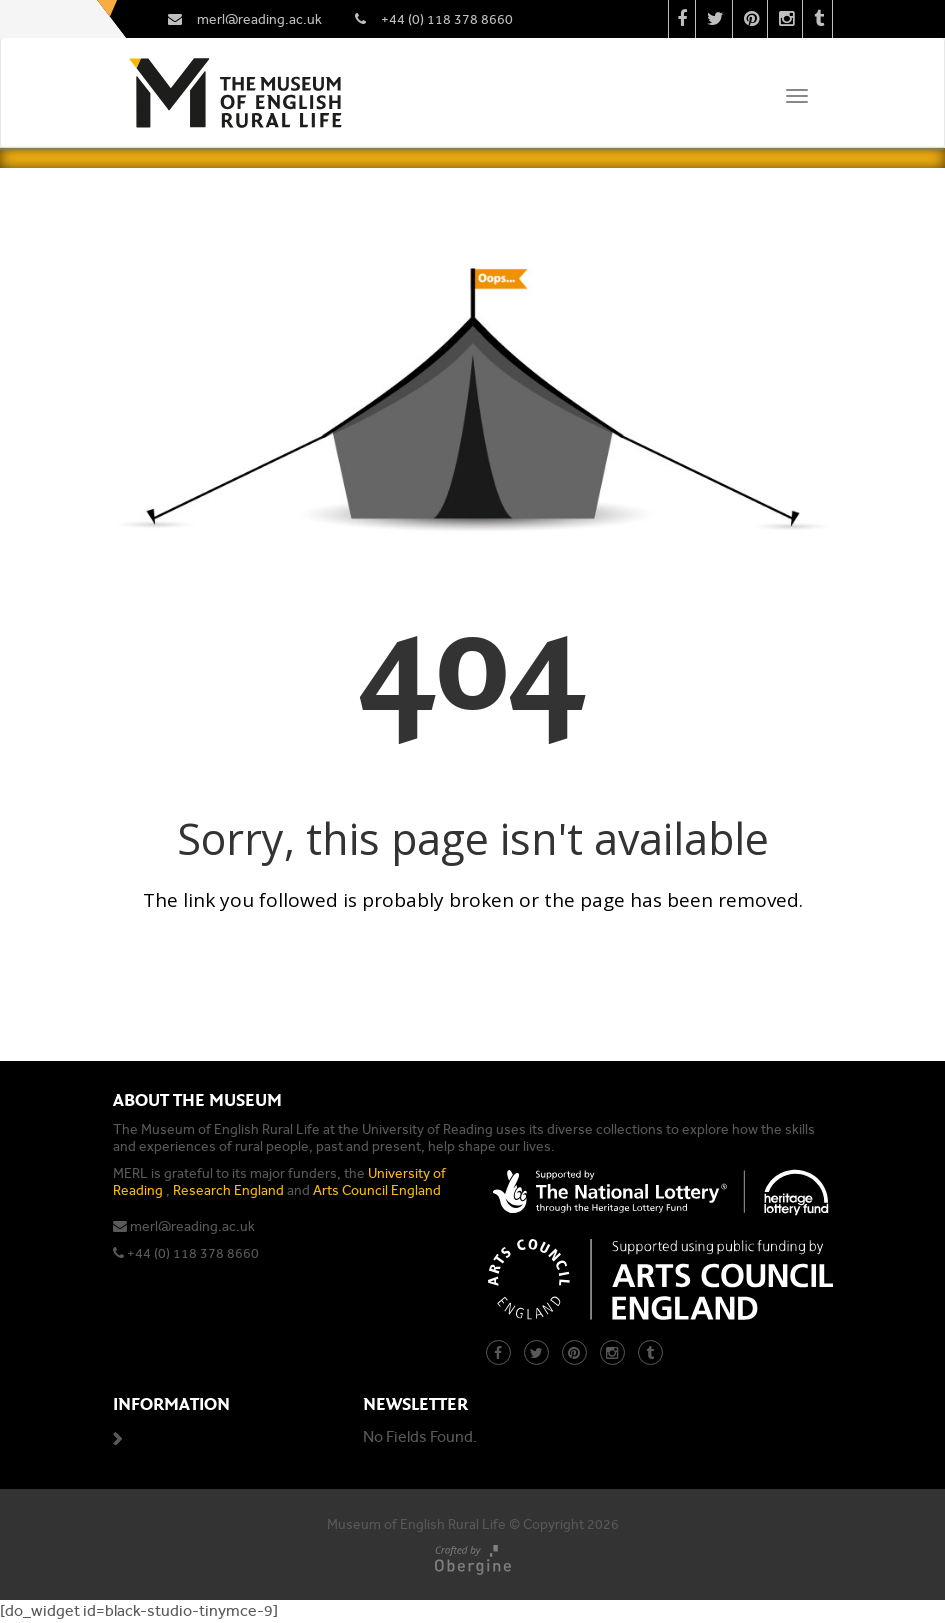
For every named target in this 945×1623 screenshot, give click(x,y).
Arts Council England (377, 1190)
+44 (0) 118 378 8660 (193, 1253)
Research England (228, 1190)
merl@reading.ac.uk (192, 1226)
